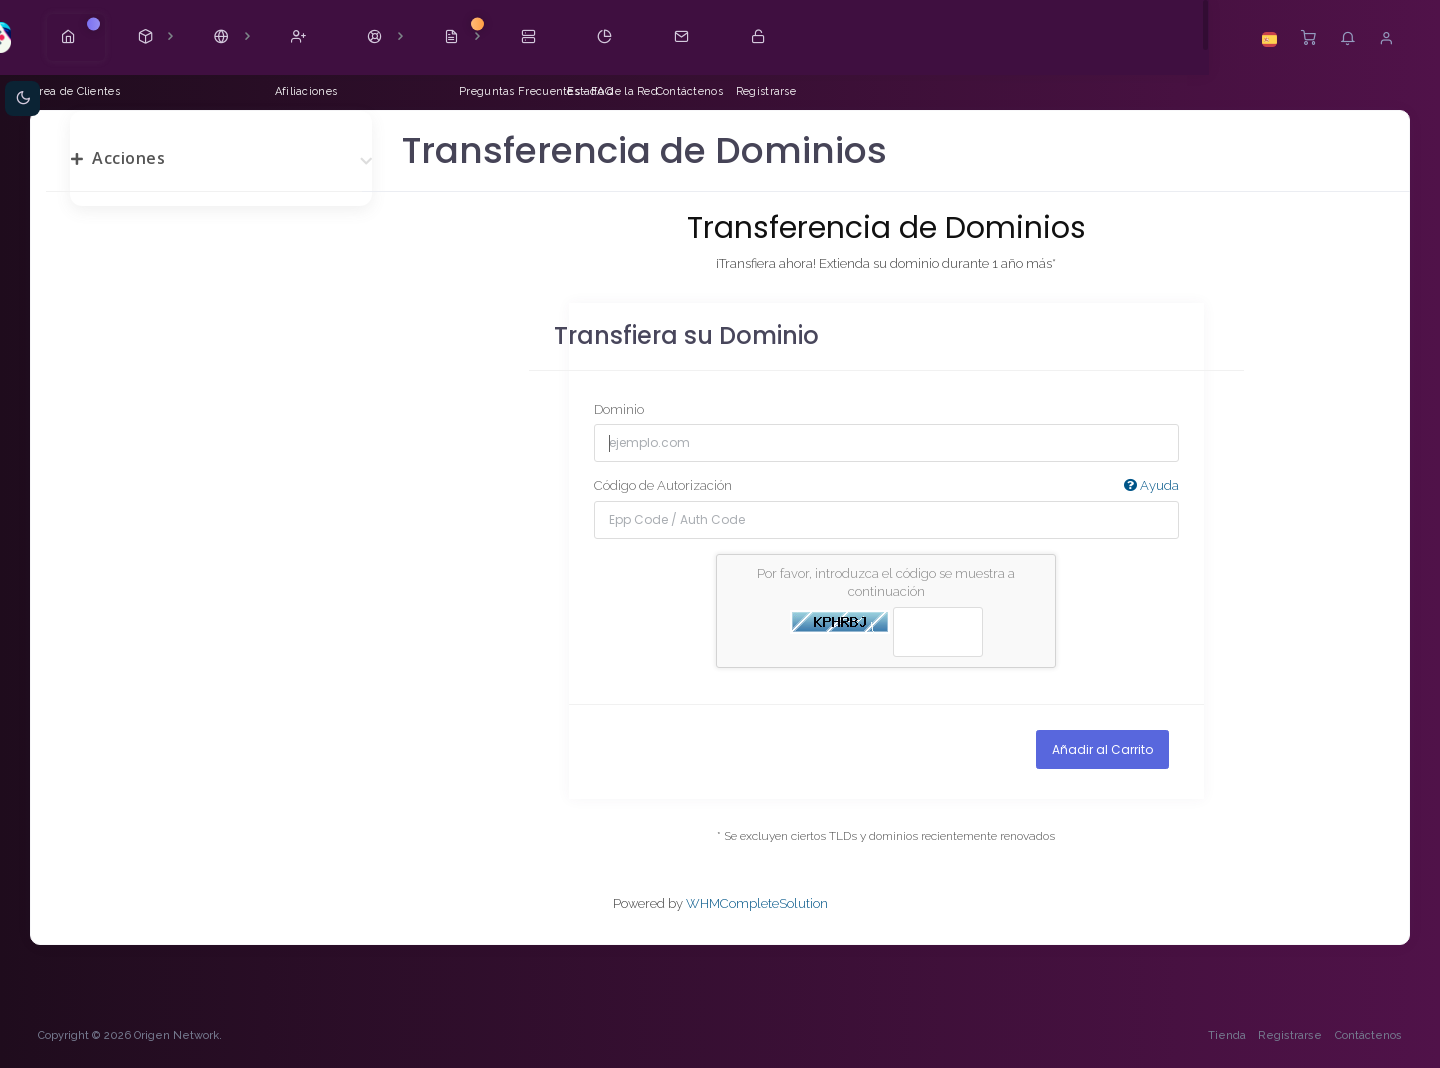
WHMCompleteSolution (757, 904)
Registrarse (1289, 1036)
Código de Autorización (886, 486)
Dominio (619, 409)
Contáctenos (1366, 1036)
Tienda (1225, 1036)
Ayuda (1150, 485)
